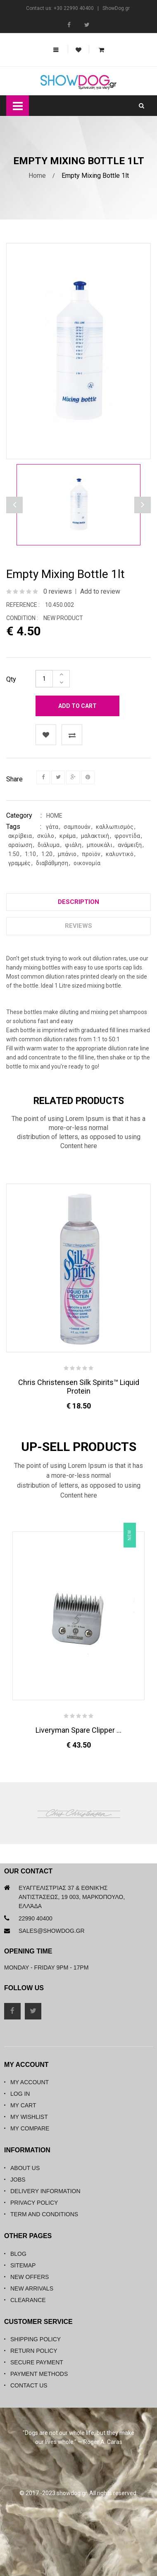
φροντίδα (127, 836)
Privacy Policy (34, 2202)
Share (14, 779)
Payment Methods (39, 2374)
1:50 (13, 854)
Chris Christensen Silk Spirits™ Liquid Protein (78, 1386)
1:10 (30, 854)
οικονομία (87, 863)
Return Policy (33, 2350)
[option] (78, 504)
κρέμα (67, 836)
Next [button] (14, 505)
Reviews (78, 925)
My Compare (29, 2128)
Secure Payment (36, 2362)
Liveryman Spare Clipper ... (78, 1730)
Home (37, 175)
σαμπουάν (77, 826)
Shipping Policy (35, 2339)
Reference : (23, 605)
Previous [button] (142, 505)
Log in (20, 2093)
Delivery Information (45, 2191)
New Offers (29, 2277)
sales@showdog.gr (52, 1930)
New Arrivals (31, 2288)
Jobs (18, 2179)
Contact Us (29, 2385)
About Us (25, 2168)
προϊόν (91, 854)
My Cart (23, 2105)
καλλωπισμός (114, 826)
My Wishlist (29, 2117)
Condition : (22, 618)
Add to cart (77, 706)
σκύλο (45, 836)
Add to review (100, 591)
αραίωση (20, 845)
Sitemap (23, 2265)
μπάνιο (67, 854)
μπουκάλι (99, 845)
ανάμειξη (130, 845)
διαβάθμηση (52, 863)
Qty (11, 679)
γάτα (52, 826)
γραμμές (19, 863)
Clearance (28, 2300)
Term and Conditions (44, 2214)
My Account (29, 2082)
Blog (18, 2253)
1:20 (46, 854)
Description (78, 902)
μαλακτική (95, 836)
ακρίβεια (20, 836)
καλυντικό (119, 854)
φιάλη (73, 845)
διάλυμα (48, 845)
